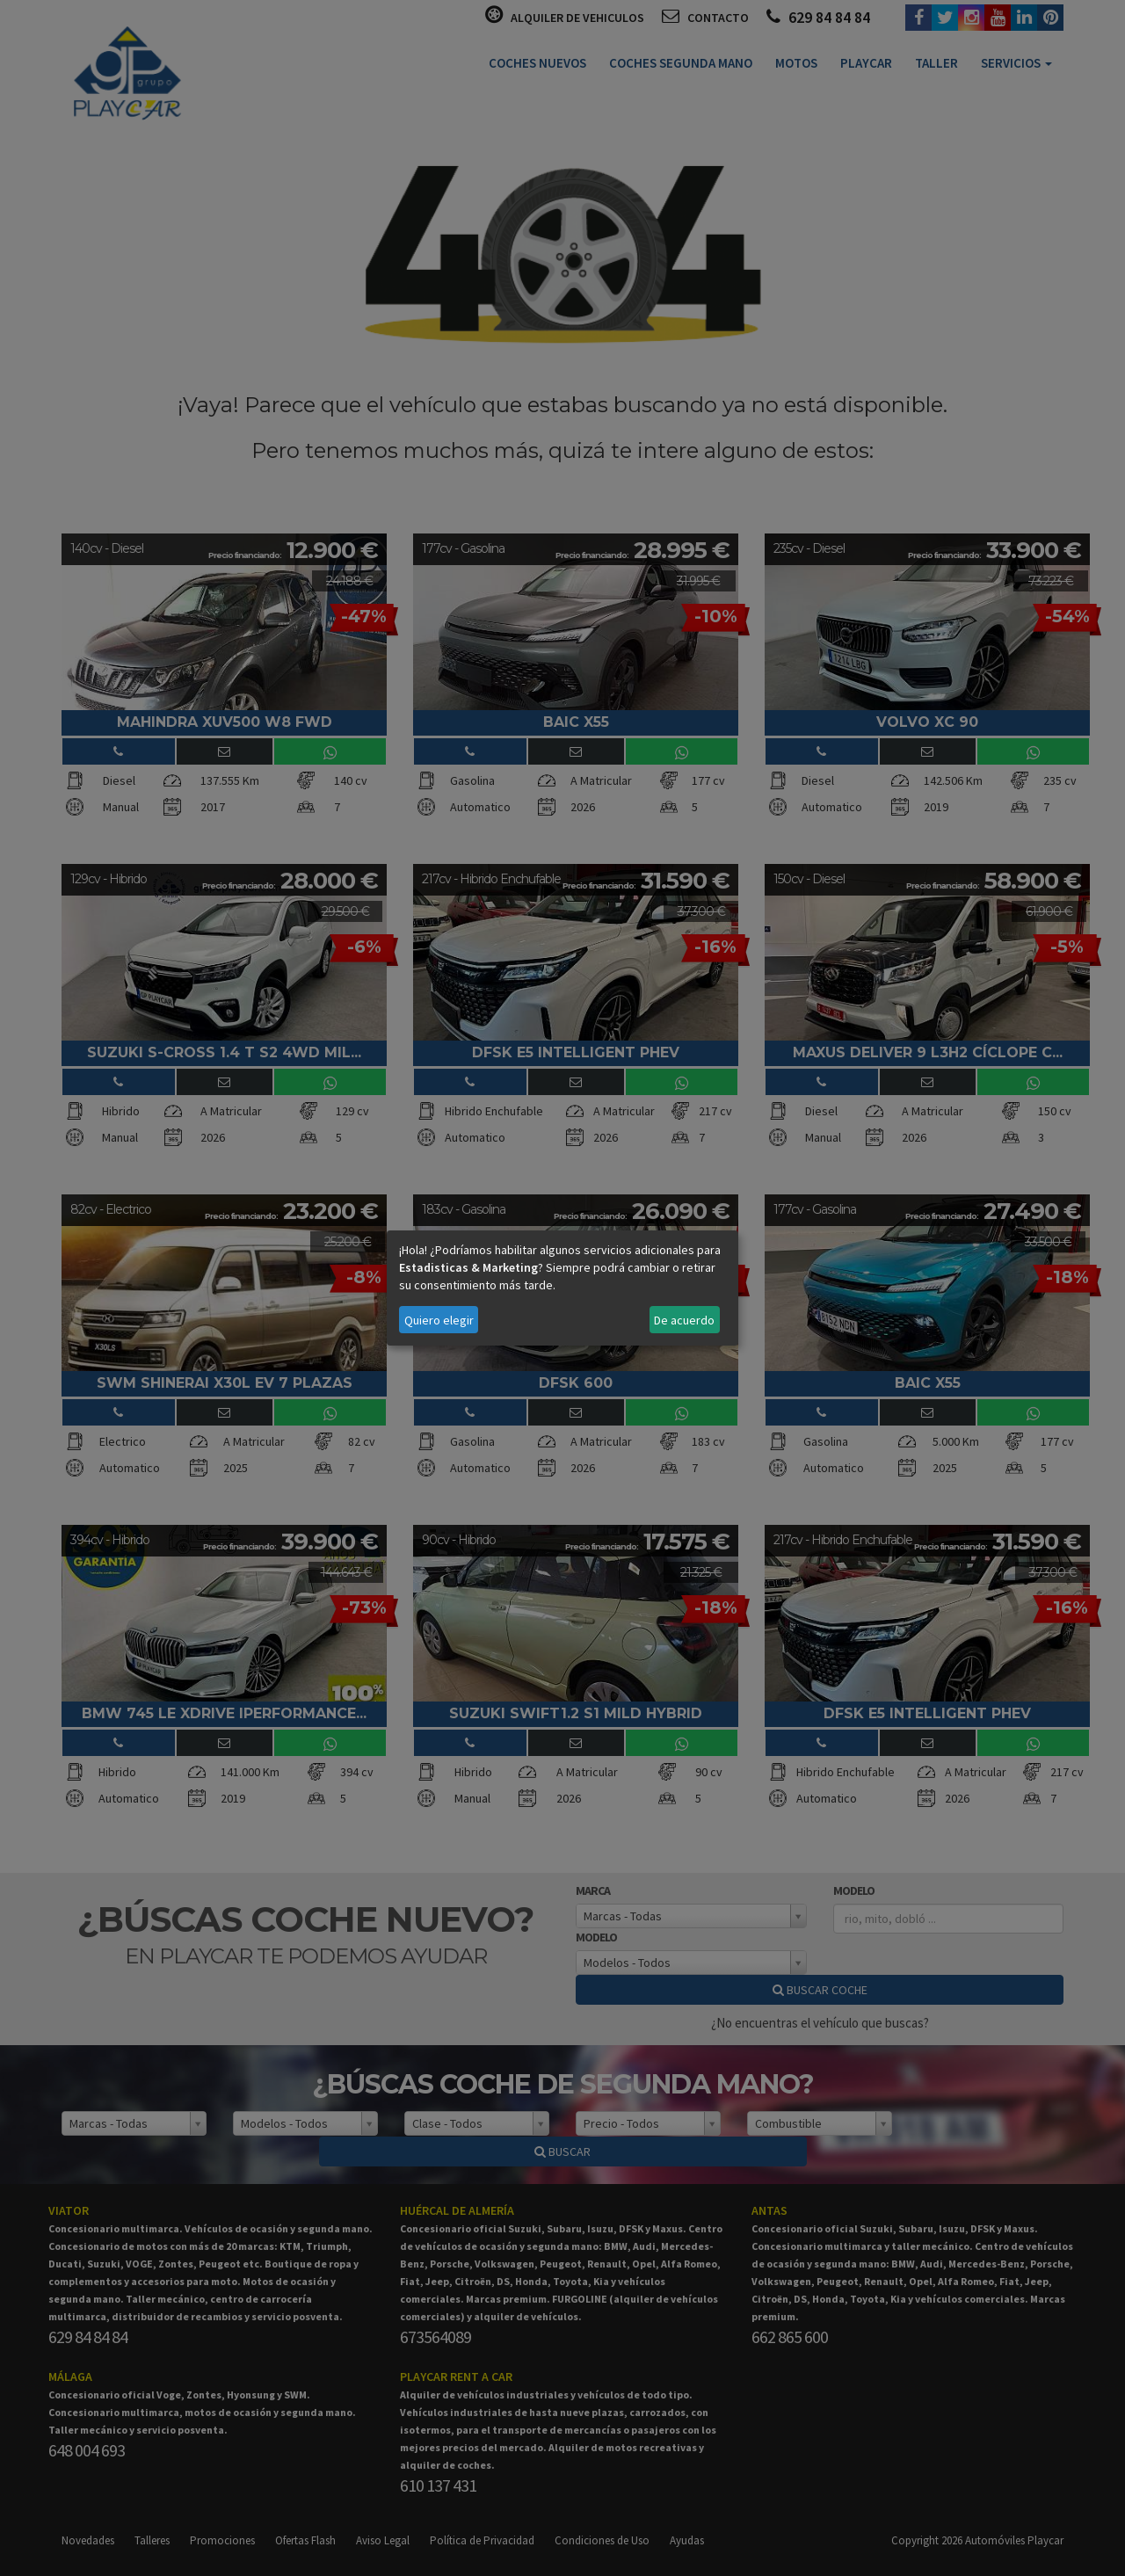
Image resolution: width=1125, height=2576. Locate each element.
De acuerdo (684, 1320)
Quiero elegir (439, 1320)
